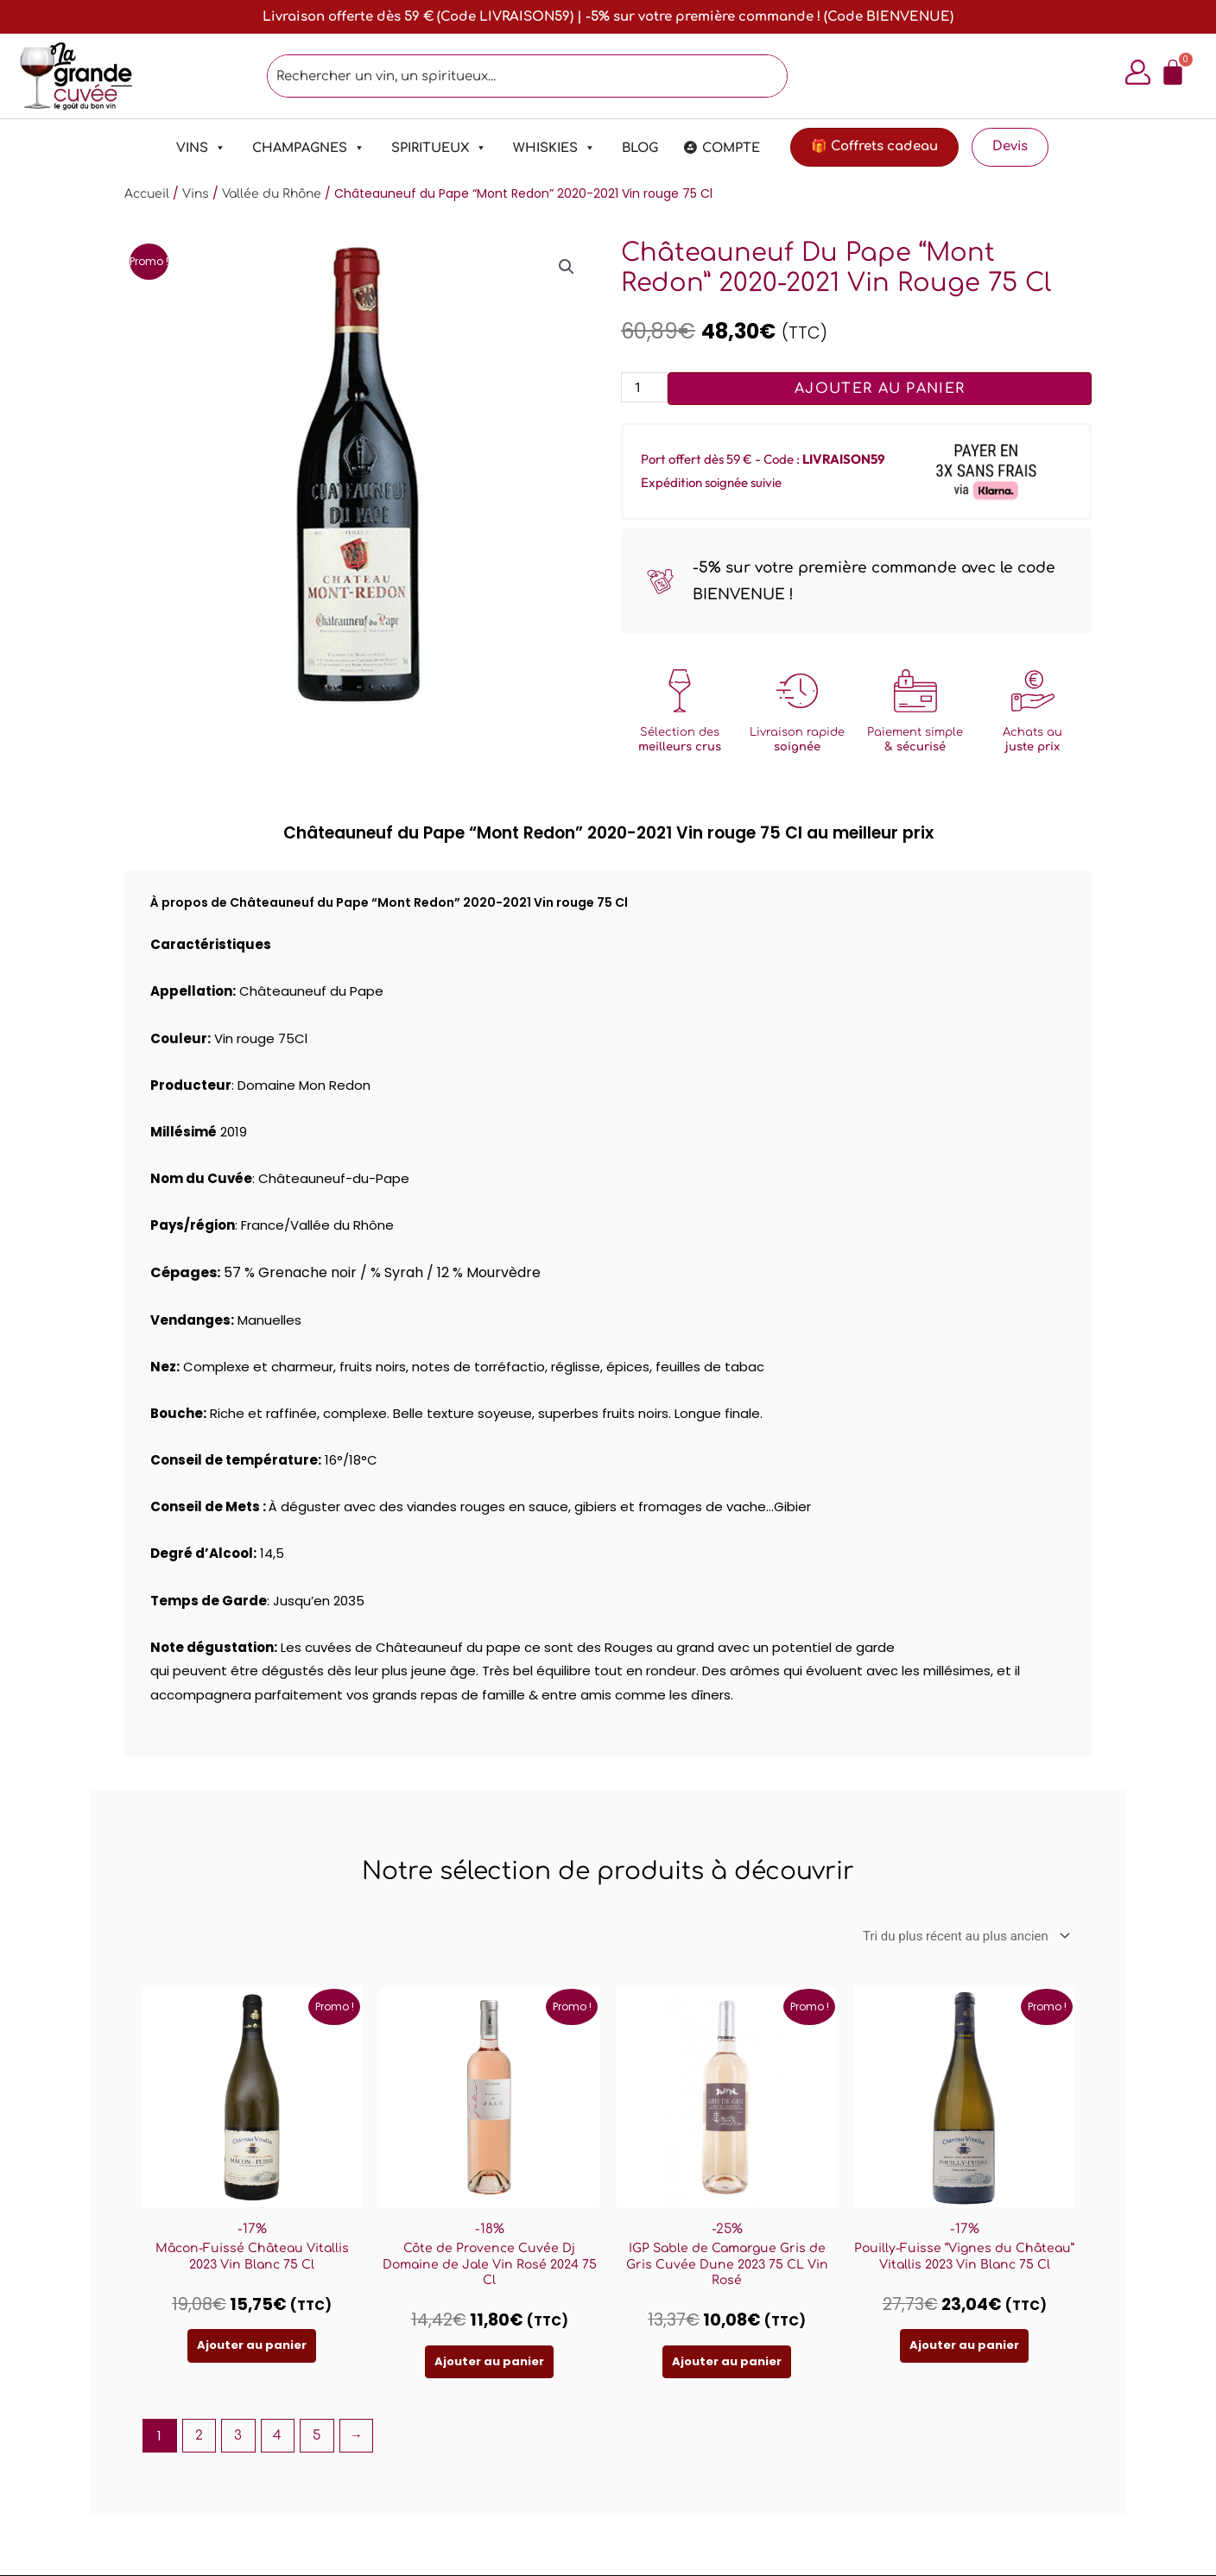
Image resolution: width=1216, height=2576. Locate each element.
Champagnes (308, 148)
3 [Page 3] (238, 2435)
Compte (731, 148)
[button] (566, 266)
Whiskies (554, 148)
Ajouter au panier (880, 388)
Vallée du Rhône (271, 193)
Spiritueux (439, 148)
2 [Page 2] (199, 2435)
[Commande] (963, 1936)
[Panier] (1172, 72)
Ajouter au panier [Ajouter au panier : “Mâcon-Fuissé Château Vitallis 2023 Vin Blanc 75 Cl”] (252, 2346)
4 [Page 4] (277, 2435)
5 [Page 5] (316, 2435)
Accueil (146, 193)
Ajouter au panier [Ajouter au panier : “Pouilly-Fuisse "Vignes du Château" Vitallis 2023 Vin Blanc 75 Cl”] (964, 2346)
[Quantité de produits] (644, 387)
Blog (640, 148)
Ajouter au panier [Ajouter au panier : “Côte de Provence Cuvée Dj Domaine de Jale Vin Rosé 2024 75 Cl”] (489, 2361)
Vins (201, 148)
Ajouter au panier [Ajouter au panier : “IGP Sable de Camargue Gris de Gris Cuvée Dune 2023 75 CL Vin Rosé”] (727, 2361)
